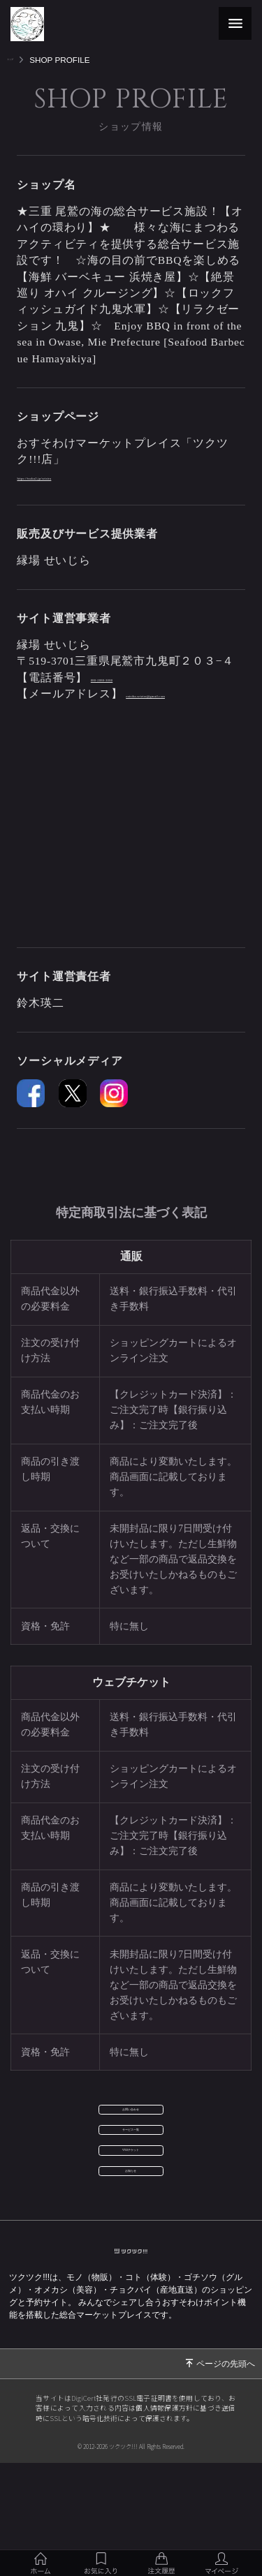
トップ (19, 60)
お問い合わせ (131, 2136)
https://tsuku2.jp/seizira (75, 476)
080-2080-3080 (128, 677)
